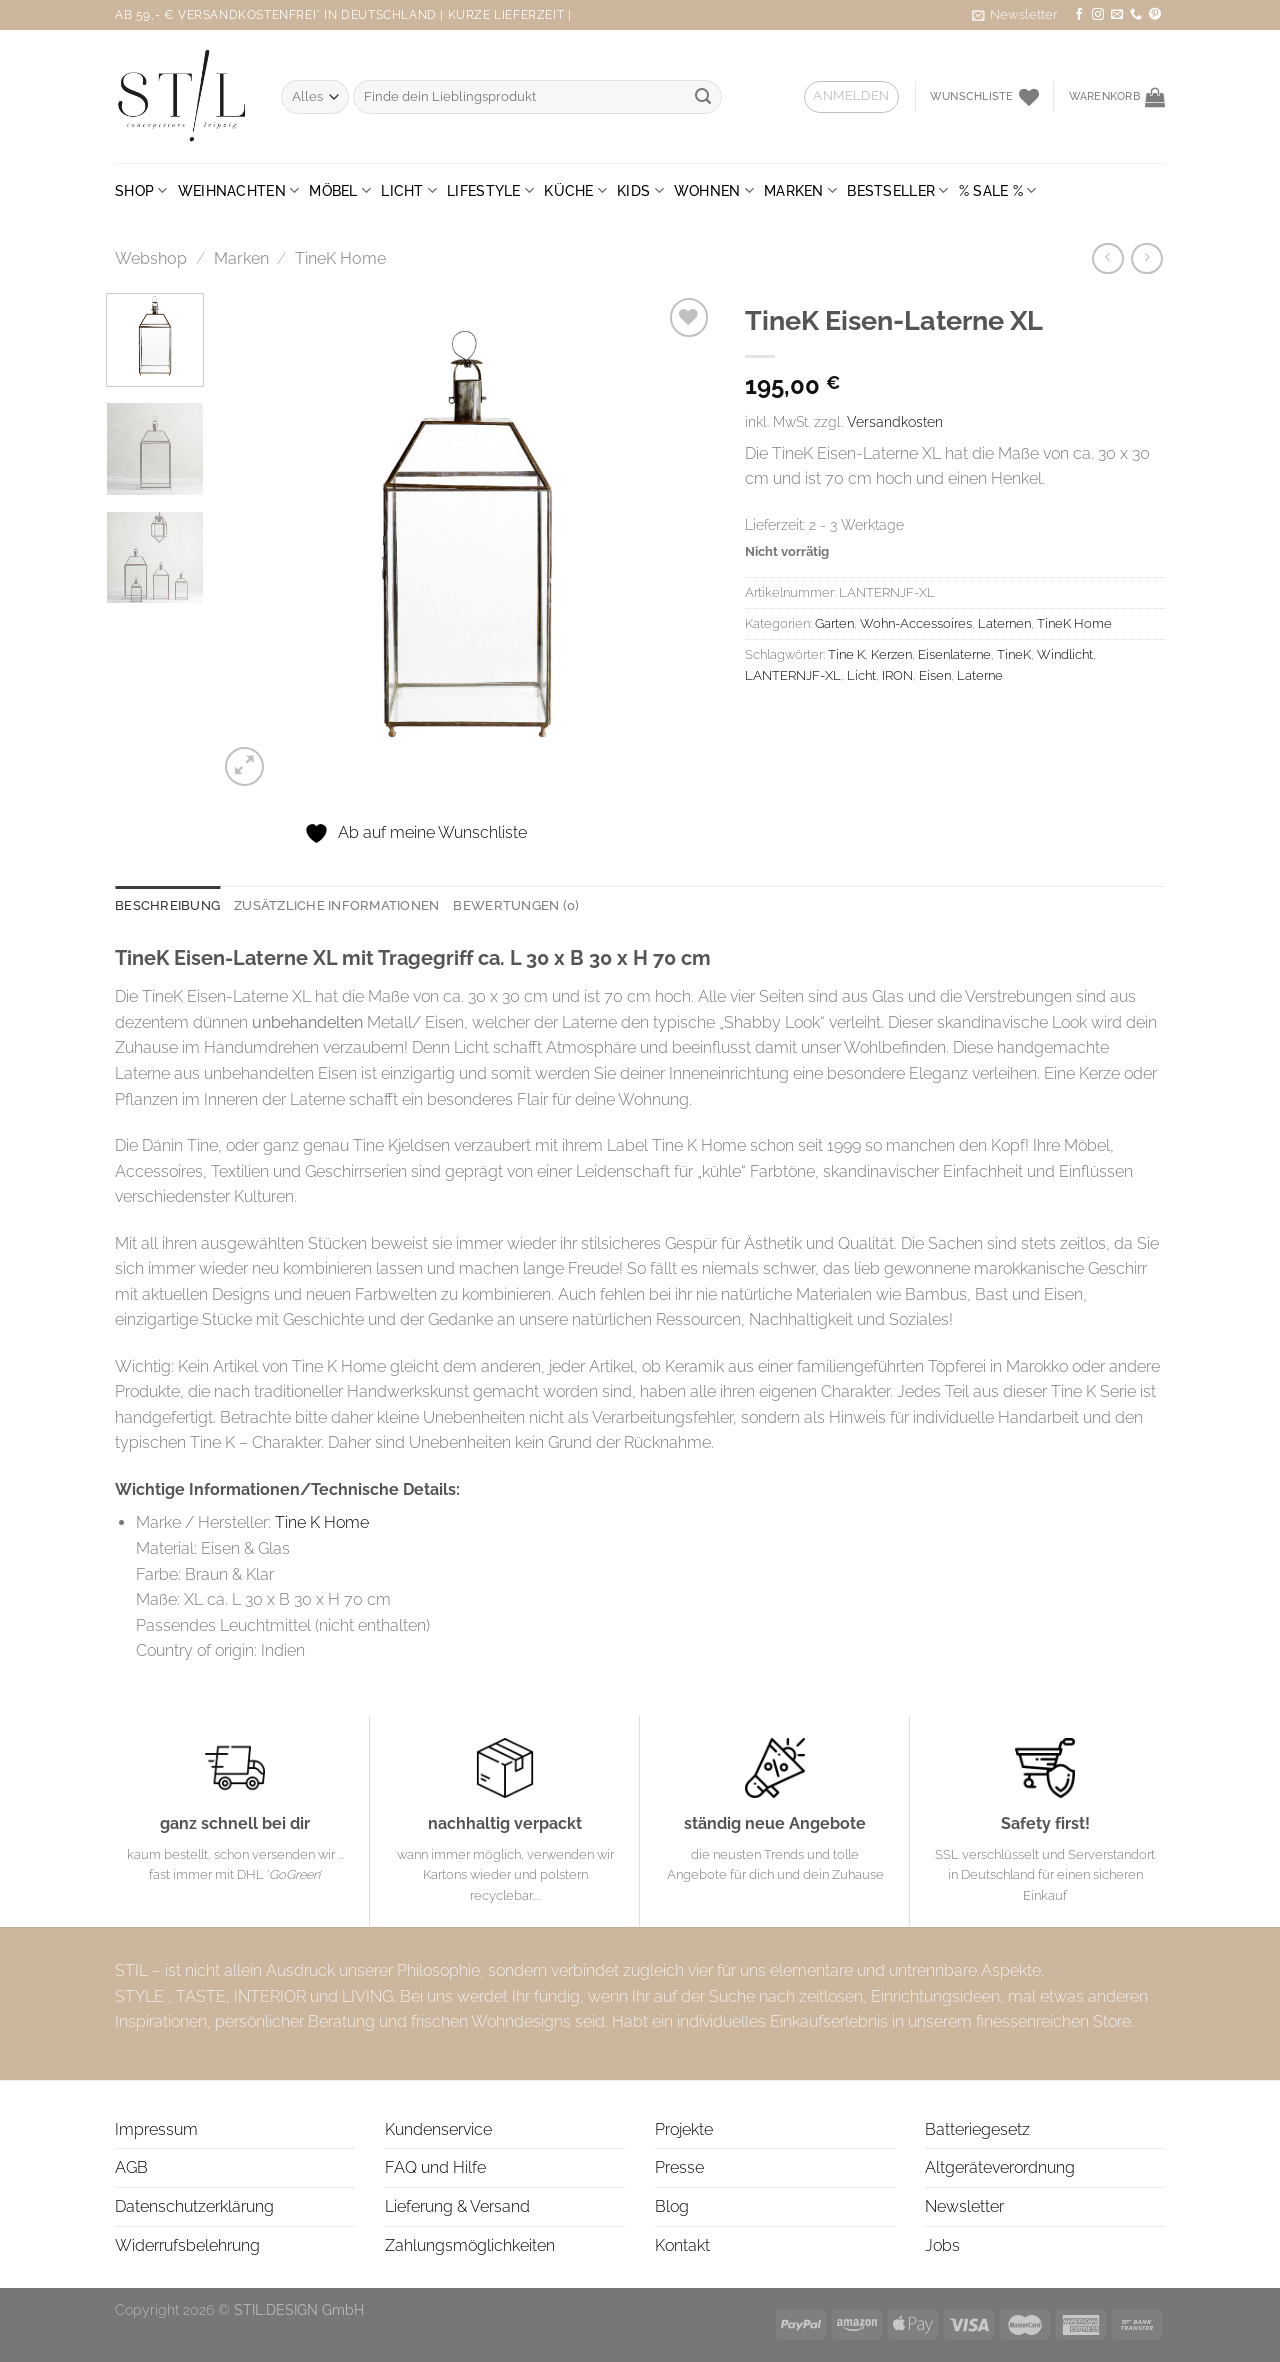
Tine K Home (322, 1522)
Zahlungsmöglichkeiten (470, 2245)
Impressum (156, 2129)
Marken (800, 190)
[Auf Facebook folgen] (1079, 15)
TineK (1014, 654)
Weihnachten (239, 190)
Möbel (340, 190)
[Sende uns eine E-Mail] (1117, 15)
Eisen (935, 675)
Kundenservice (438, 2129)
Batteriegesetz (977, 2129)
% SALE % (998, 190)
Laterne (980, 675)
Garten (834, 623)
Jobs (942, 2245)
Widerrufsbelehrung (187, 2245)
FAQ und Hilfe (435, 2167)
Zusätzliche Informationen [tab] (336, 905)
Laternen (1004, 623)
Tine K (846, 654)
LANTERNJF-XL (793, 675)
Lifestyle (490, 190)
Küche (575, 190)
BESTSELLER (897, 190)
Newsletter (964, 2206)
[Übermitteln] (703, 97)
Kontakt (682, 2245)
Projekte (684, 2129)
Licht (409, 190)
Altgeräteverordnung (1000, 2167)
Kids (640, 190)
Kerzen (891, 654)
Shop (141, 190)
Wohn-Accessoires (916, 623)
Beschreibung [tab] (167, 905)
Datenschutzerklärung (194, 2206)
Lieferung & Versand (457, 2206)
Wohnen (714, 190)
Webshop (151, 258)
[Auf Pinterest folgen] (1155, 15)
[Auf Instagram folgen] (1098, 15)
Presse (679, 2167)
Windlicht (1065, 654)
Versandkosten (895, 421)
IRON (897, 675)
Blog (672, 2206)
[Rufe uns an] (1136, 15)
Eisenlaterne (954, 654)
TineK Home (340, 258)
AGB (131, 2167)
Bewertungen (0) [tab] (516, 905)
